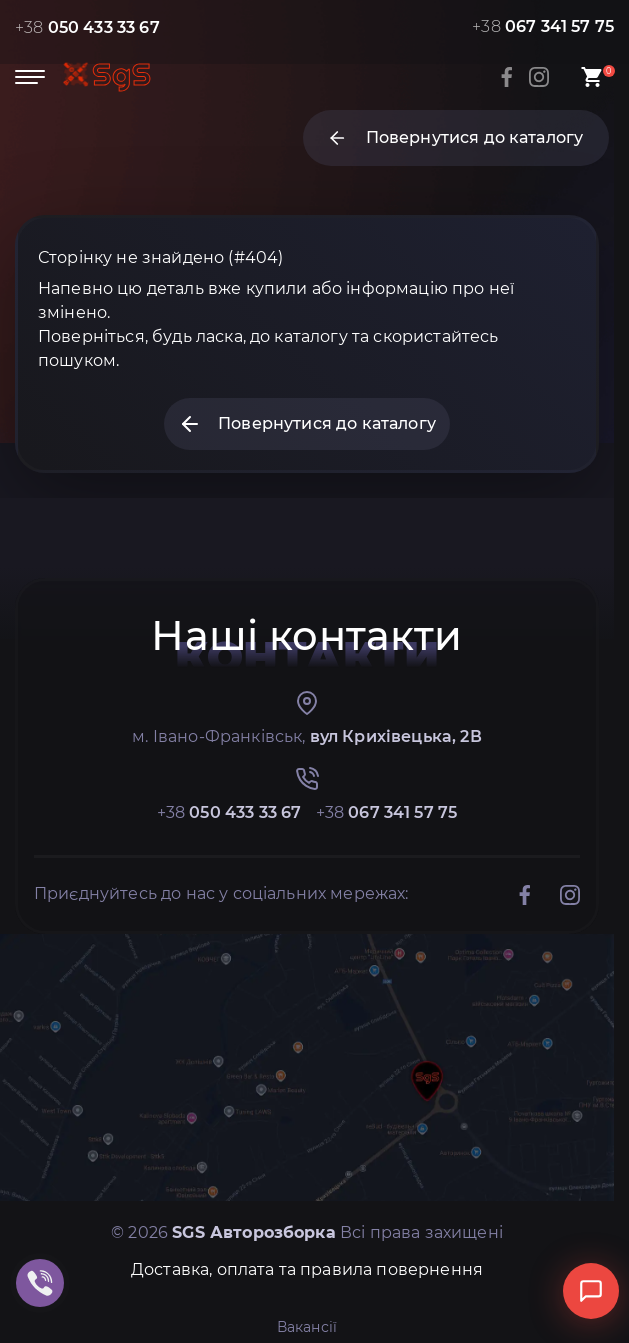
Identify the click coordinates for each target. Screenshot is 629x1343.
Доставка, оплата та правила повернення (307, 1269)
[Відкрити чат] (591, 1291)
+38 (87, 27)
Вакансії (307, 1327)
